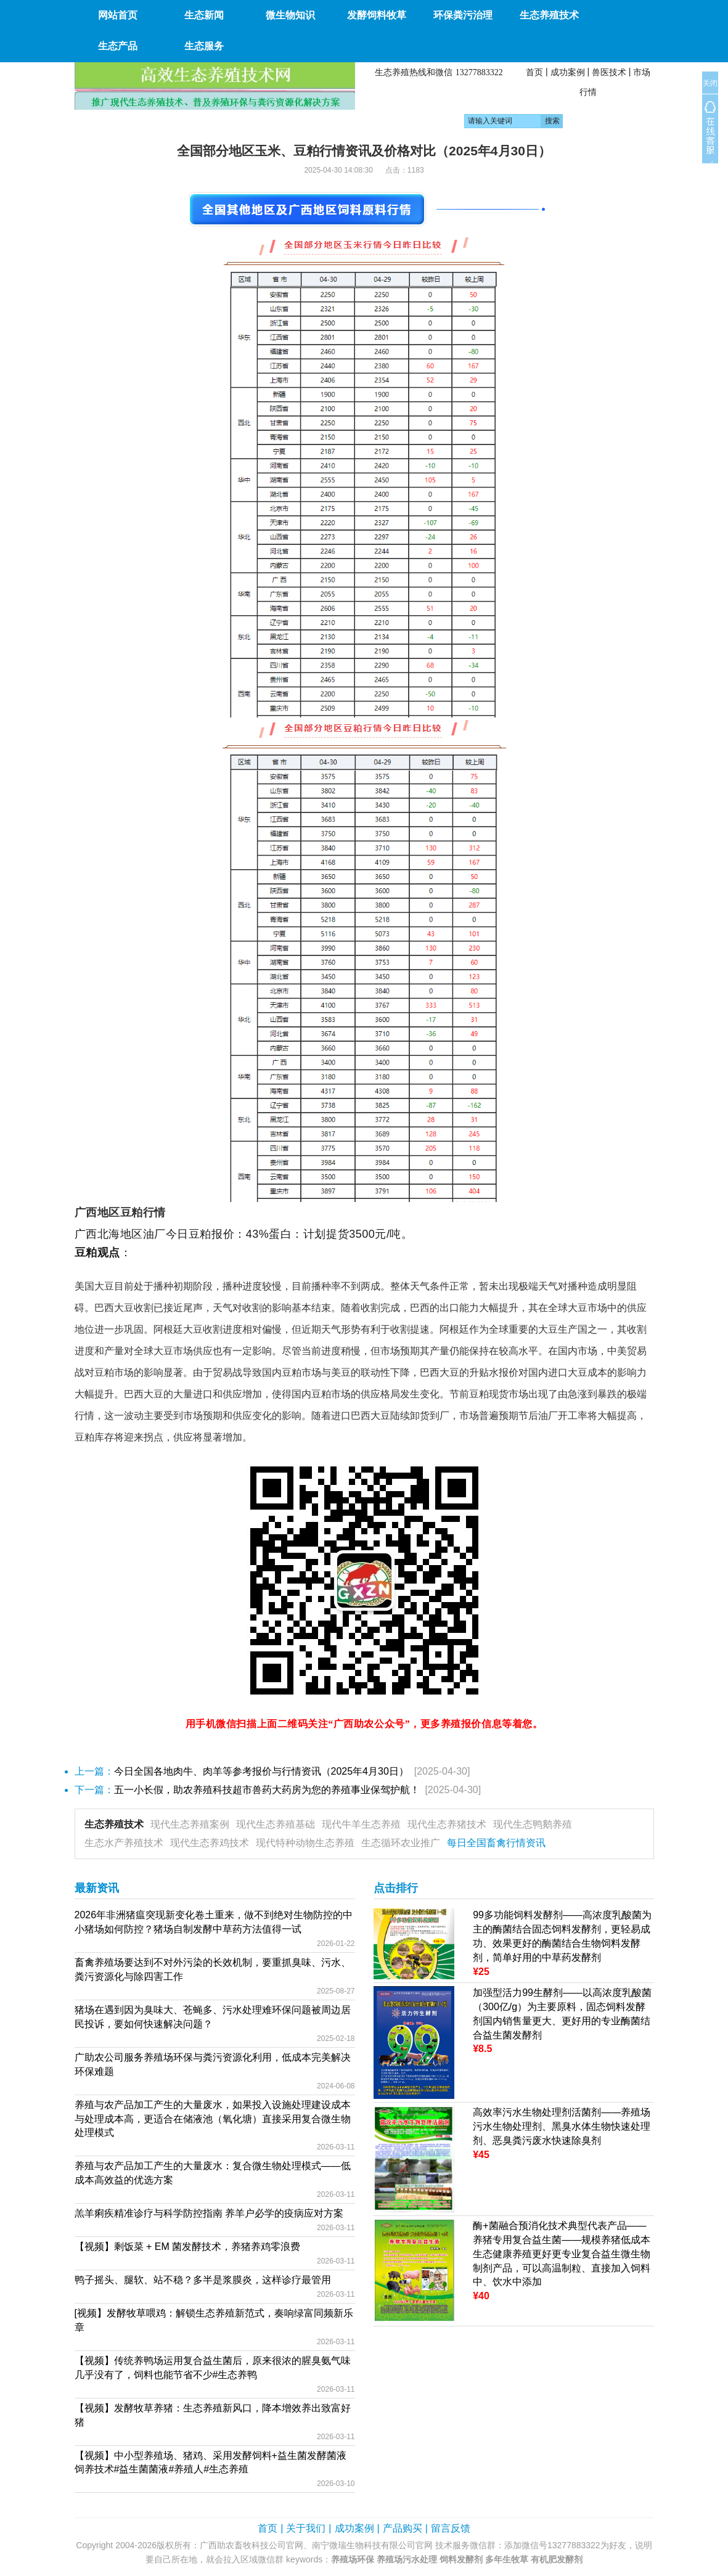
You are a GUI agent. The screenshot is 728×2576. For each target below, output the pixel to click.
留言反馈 (450, 2528)
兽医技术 (609, 72)
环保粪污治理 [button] (463, 15)
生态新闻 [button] (204, 15)
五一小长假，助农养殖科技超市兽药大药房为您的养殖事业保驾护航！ (267, 1790)
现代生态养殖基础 (275, 1824)
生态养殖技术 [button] (549, 15)
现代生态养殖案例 (189, 1824)
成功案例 (567, 72)
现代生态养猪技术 (446, 1824)
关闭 (710, 83)
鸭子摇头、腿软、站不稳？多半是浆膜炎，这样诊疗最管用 (203, 2280)
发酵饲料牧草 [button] (376, 15)
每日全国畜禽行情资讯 (496, 1843)
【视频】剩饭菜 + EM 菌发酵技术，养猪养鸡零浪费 (188, 2246)
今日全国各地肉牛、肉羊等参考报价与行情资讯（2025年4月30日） (261, 1771)
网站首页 (117, 15)
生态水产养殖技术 (123, 1843)
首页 (534, 72)
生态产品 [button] (117, 46)
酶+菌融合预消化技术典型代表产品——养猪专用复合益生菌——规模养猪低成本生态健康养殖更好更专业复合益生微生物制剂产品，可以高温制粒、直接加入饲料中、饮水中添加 (561, 2253)
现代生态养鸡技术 (209, 1843)
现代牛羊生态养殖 (361, 1824)
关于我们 (305, 2528)
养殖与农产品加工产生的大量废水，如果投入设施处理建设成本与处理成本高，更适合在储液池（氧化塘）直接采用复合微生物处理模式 (213, 2119)
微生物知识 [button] (290, 15)
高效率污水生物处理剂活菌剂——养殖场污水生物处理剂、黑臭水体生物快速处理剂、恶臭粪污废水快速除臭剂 (561, 2126)
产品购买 (402, 2528)
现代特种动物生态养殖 (305, 1843)
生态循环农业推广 (400, 1843)
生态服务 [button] (204, 46)
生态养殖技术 (114, 1824)
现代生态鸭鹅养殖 (532, 1824)
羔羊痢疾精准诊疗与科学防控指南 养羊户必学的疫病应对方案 (209, 2213)
